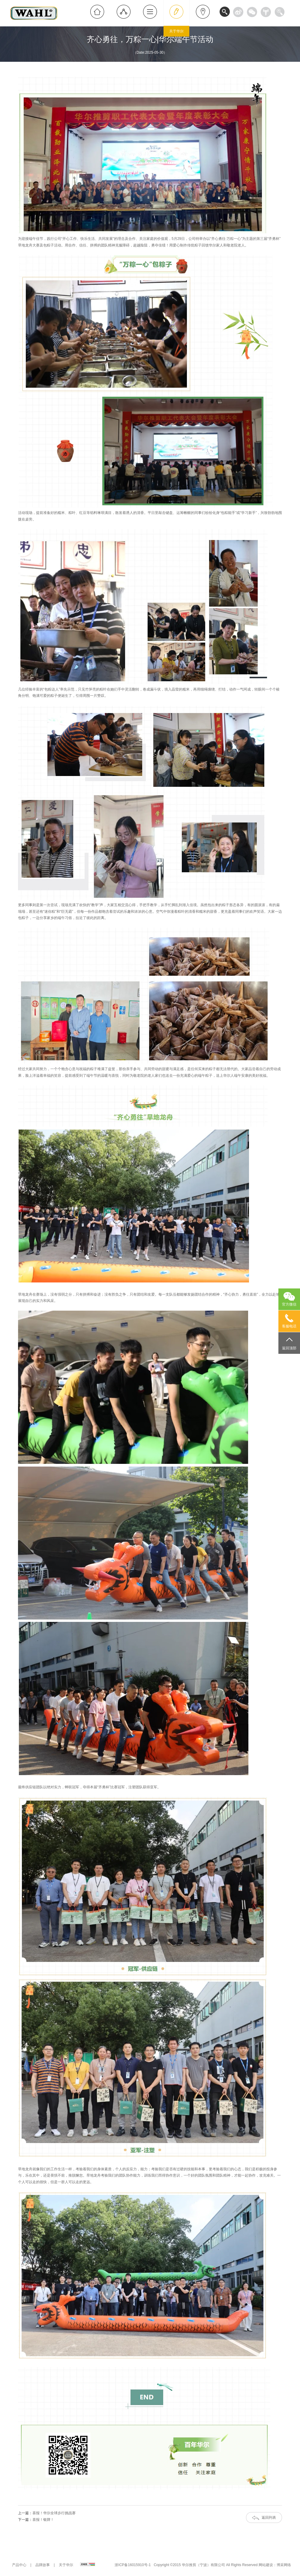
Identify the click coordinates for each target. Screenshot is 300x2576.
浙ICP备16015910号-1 (133, 2565)
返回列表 (269, 2517)
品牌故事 (42, 2565)
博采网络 (284, 2565)
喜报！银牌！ (43, 2520)
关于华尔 (66, 2565)
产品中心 (19, 2565)
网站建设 (266, 2565)
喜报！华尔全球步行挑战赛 (54, 2513)
